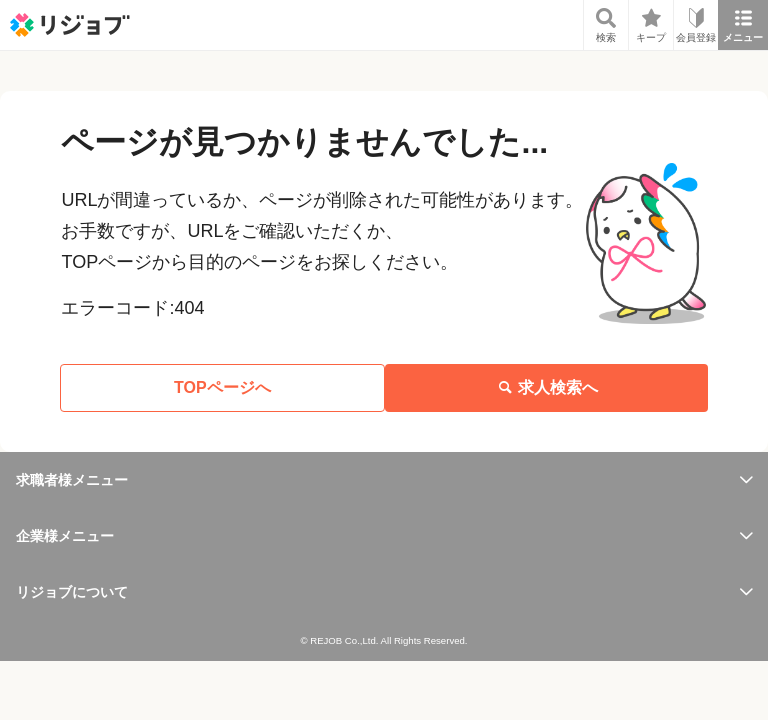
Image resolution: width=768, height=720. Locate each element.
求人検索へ (546, 388)
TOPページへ (222, 387)
